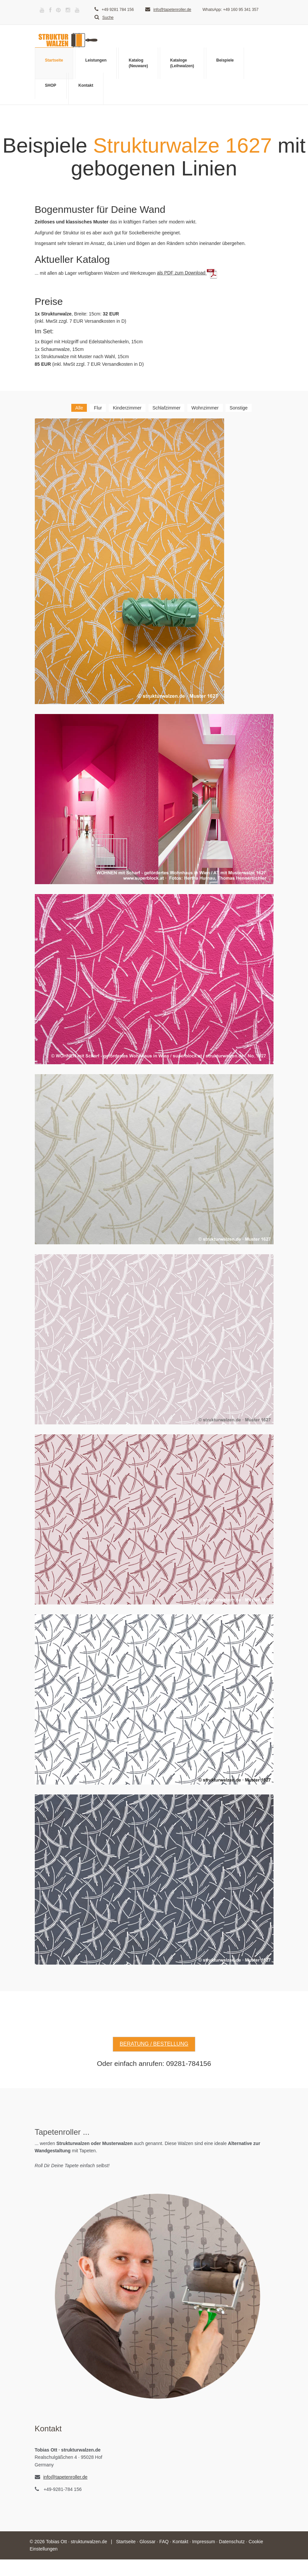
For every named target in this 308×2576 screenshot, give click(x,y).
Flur (98, 407)
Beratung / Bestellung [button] (154, 2044)
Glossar (147, 2541)
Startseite (54, 60)
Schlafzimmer (167, 407)
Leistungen (95, 60)
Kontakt (86, 85)
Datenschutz (232, 2541)
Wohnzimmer (204, 407)
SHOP (50, 85)
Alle (79, 407)
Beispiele (225, 60)
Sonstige (238, 407)
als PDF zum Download (187, 272)
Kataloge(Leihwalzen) (182, 63)
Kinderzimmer (127, 407)
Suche (104, 17)
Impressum (203, 2541)
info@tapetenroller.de (172, 9)
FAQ (164, 2541)
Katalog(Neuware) (138, 63)
